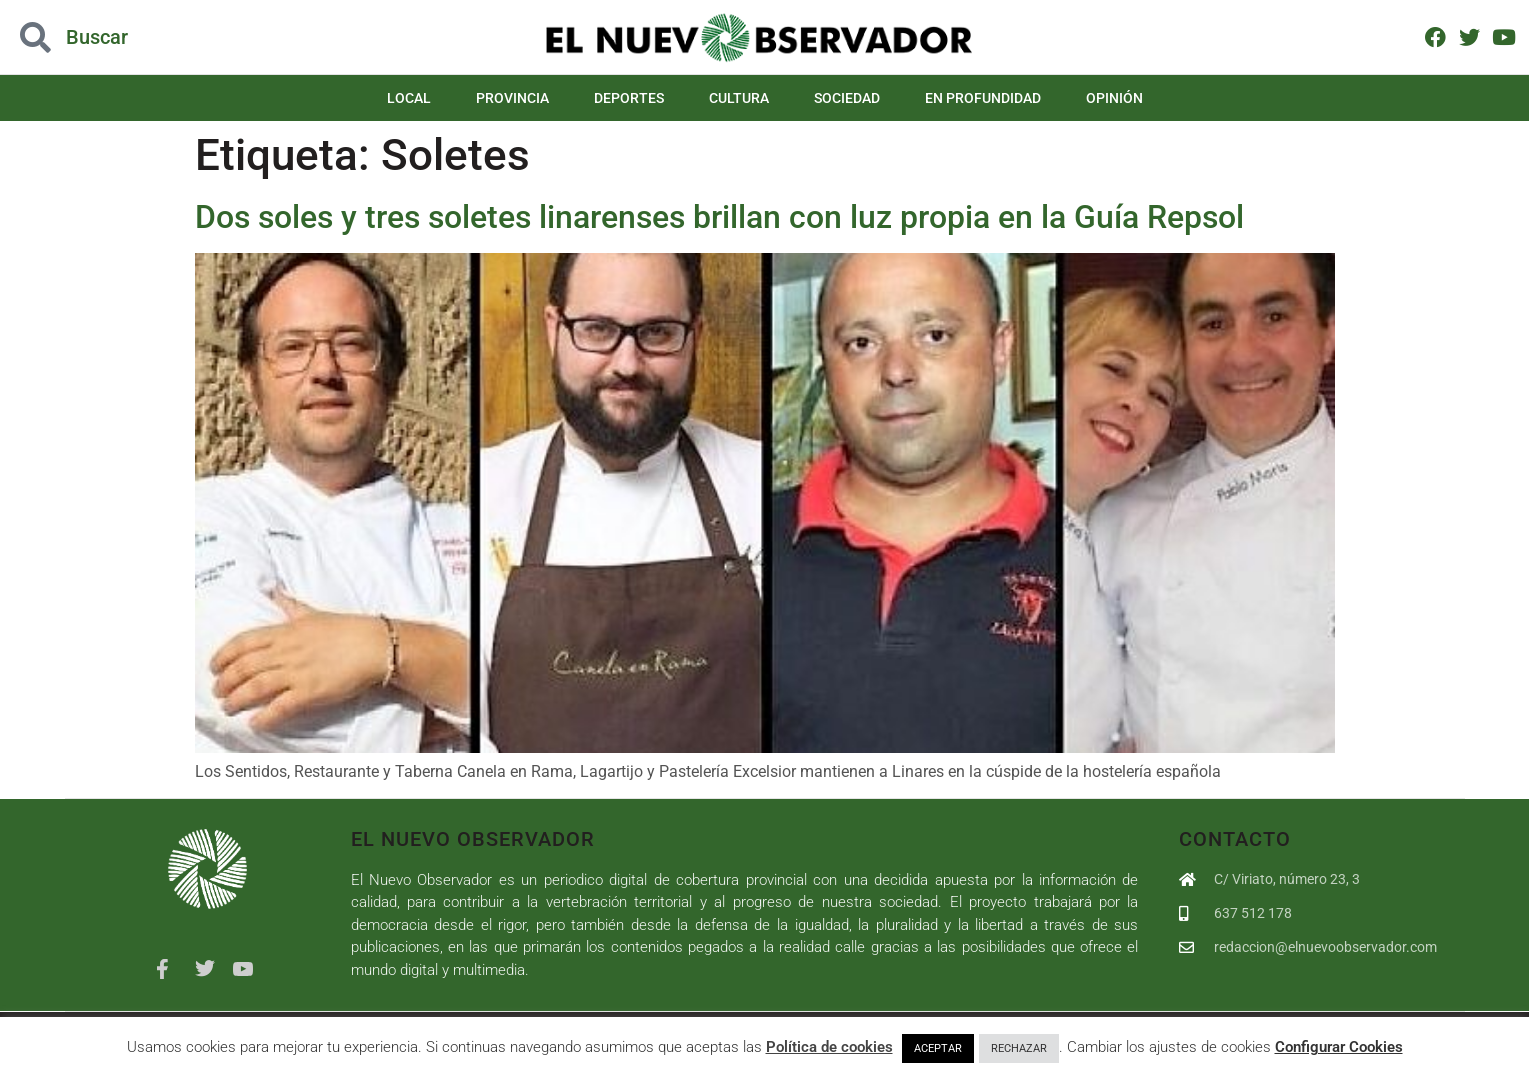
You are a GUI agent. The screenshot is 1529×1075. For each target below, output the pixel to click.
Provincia (512, 98)
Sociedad (847, 98)
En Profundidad (983, 98)
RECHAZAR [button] (1019, 1048)
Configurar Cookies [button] (1339, 1047)
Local (409, 98)
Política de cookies (829, 1047)
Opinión (1114, 98)
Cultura (739, 98)
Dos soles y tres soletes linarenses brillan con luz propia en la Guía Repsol (719, 217)
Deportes (629, 98)
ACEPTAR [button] (938, 1048)
